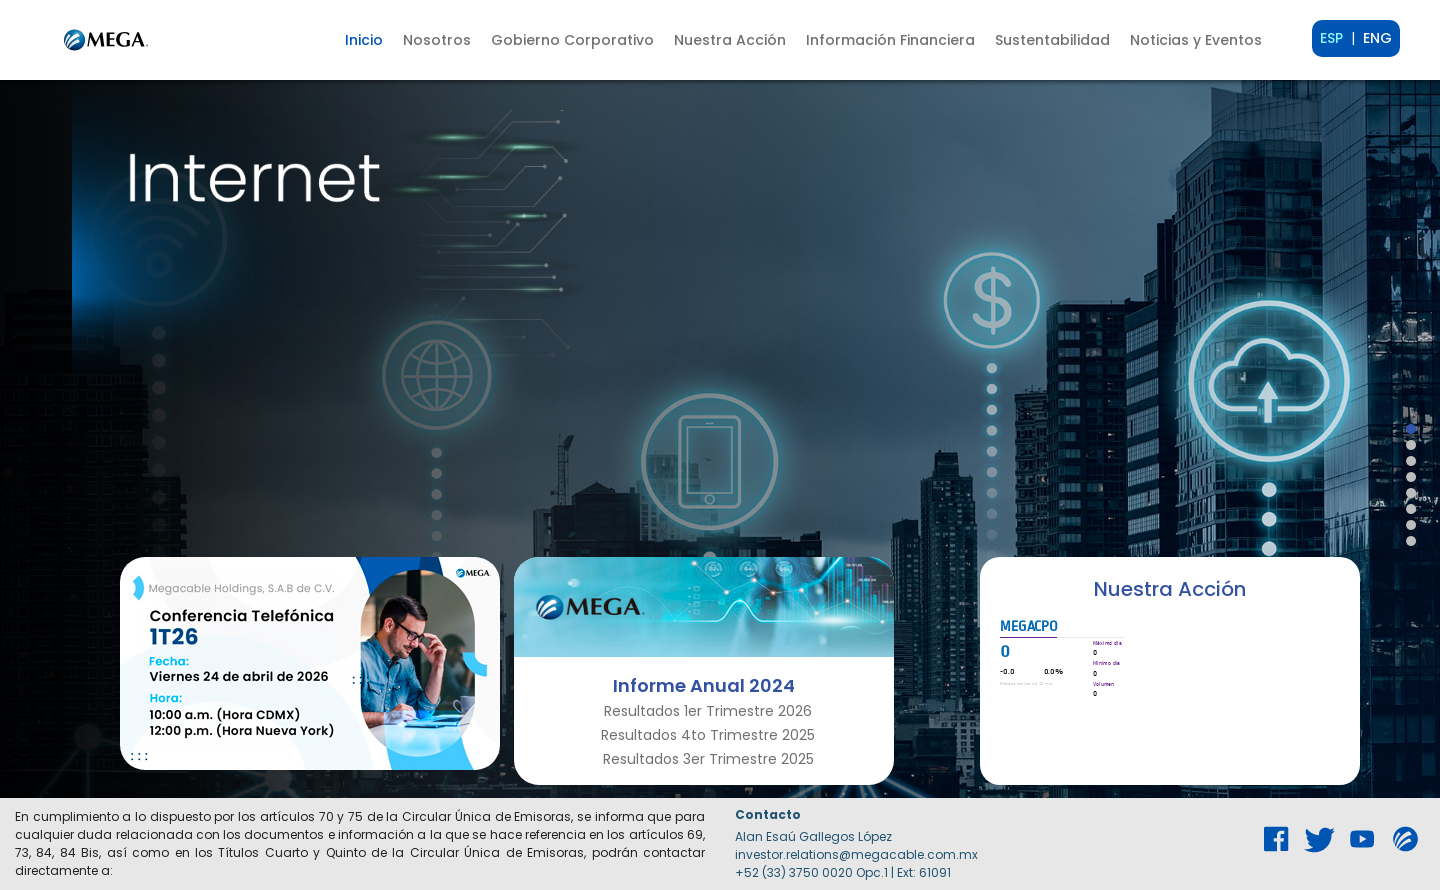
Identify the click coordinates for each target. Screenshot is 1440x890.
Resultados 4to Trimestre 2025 (708, 735)
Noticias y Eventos (1196, 40)
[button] (437, 40)
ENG (1377, 38)
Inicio (364, 40)
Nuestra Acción (1170, 589)
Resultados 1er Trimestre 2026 (708, 711)
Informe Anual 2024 (704, 685)
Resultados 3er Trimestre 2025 (708, 759)
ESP (1331, 38)
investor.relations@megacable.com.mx (856, 854)
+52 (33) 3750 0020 (794, 872)
